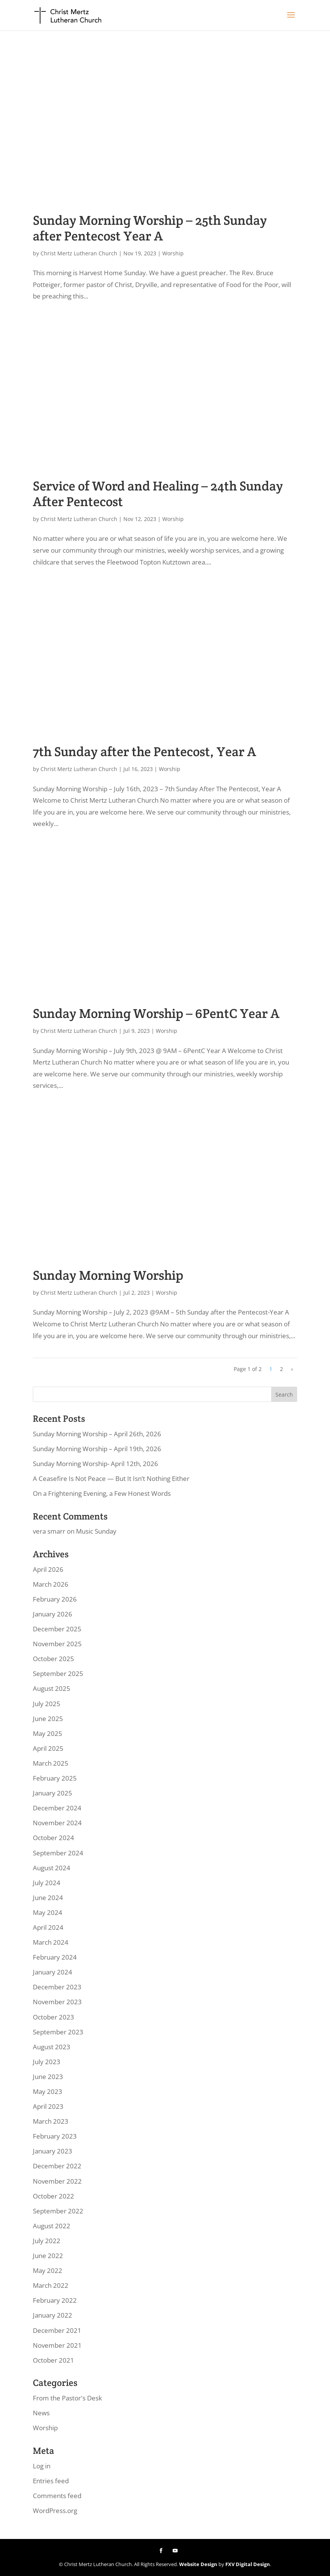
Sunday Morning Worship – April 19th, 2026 (97, 1448)
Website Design (198, 2564)
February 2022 (55, 2300)
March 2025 (50, 1763)
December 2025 (57, 1628)
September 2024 (58, 1853)
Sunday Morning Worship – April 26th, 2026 (97, 1433)
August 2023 (51, 2046)
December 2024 (57, 1807)
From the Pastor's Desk (67, 2398)
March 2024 (50, 1942)
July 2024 (46, 1882)
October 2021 (53, 2360)
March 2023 (50, 2121)
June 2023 (48, 2076)
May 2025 (47, 1733)
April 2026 (48, 1569)
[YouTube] (175, 2551)
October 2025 (53, 1658)
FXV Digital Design (247, 2564)
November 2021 (57, 2345)
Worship (173, 253)
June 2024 (48, 1897)
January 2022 (52, 2315)
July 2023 (46, 2061)
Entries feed (51, 2480)
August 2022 (51, 2225)
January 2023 (52, 2151)
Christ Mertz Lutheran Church (78, 253)
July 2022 (46, 2240)
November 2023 (57, 2001)
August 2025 (51, 1688)
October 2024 (53, 1837)
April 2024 (48, 1927)
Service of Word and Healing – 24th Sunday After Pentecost (158, 493)
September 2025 (58, 1673)
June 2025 (48, 1718)
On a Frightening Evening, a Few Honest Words (102, 1493)
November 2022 (57, 2181)
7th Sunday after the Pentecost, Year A (144, 751)
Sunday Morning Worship (108, 1275)
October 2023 (53, 2017)
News (41, 2412)
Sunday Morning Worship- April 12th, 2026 (95, 1463)
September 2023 (58, 2032)
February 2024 (55, 1957)
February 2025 (55, 1778)
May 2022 (47, 2270)
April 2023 (48, 2106)
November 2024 (57, 1822)
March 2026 (50, 1584)
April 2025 (48, 1748)
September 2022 (58, 2211)
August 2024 (51, 1867)
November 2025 (57, 1643)
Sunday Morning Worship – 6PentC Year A (156, 1013)
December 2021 (57, 2330)
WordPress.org (55, 2510)
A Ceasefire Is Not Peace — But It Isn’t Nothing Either (111, 1478)
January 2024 (52, 1972)
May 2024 (47, 1912)
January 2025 (52, 1793)
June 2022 (48, 2255)
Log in (41, 2465)
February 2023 (55, 2136)
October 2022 (53, 2196)
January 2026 (52, 1614)
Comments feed (57, 2495)
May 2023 (47, 2091)
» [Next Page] (292, 1369)
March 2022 (50, 2285)
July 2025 (46, 1703)
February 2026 (55, 1599)
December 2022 (57, 2165)
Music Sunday (96, 1531)
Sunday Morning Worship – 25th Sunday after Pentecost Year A (150, 228)
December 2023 (57, 1986)
